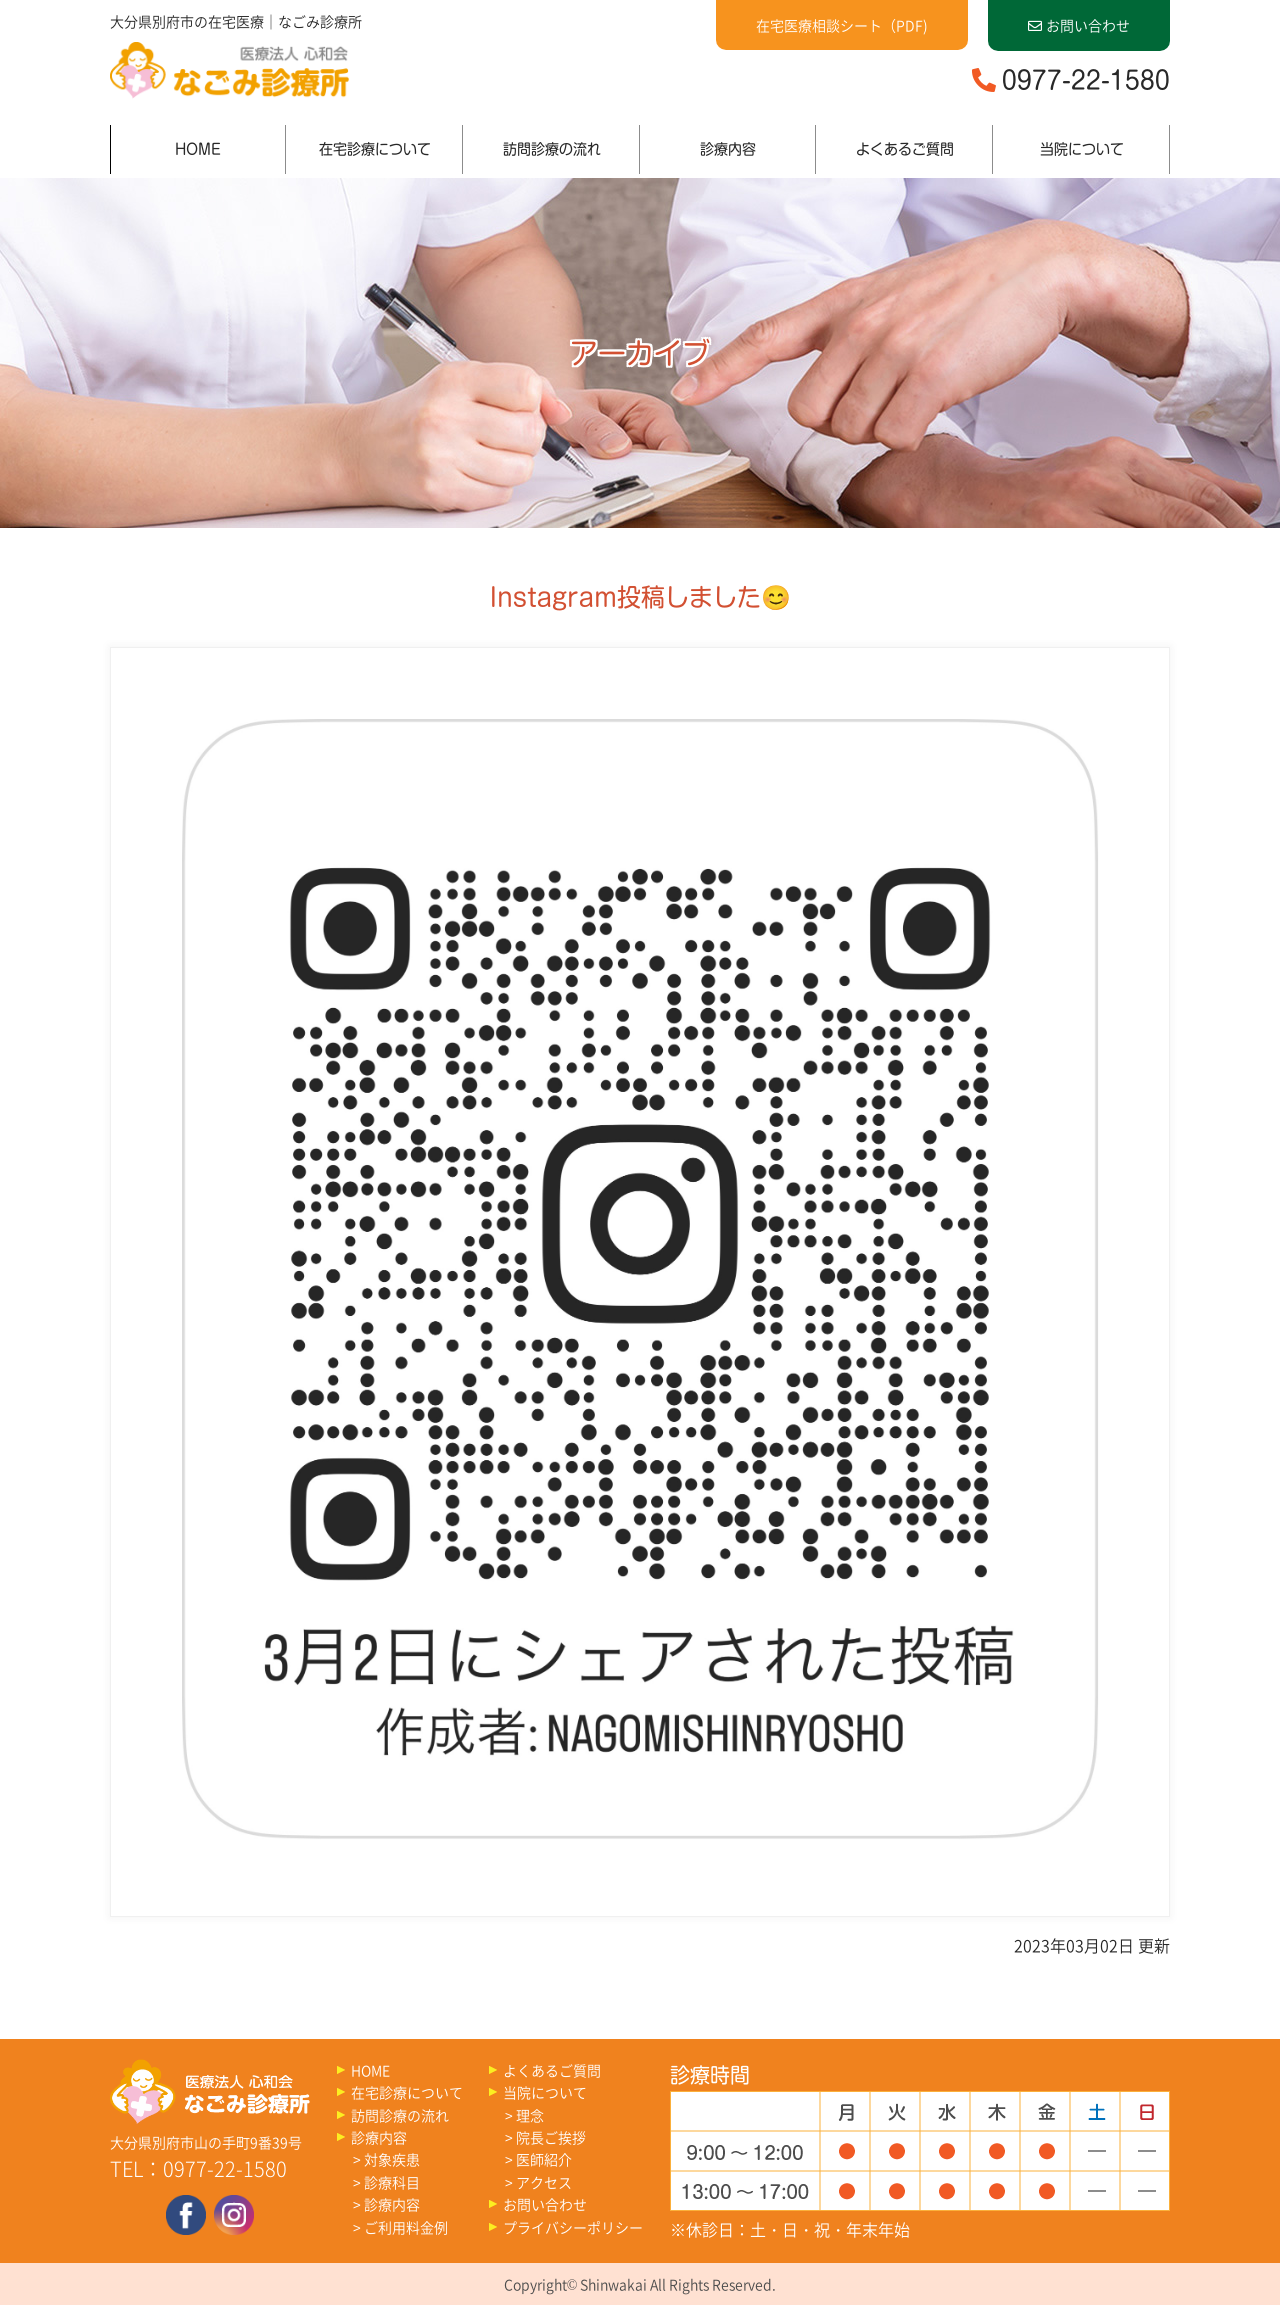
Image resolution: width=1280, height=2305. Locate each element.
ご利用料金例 (406, 2227)
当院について (1082, 149)
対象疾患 (392, 2159)
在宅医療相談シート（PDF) (842, 25)
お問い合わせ (1079, 25)
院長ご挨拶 (551, 2137)
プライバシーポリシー (573, 2227)
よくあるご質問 (905, 149)
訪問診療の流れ (552, 149)
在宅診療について (375, 149)
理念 (530, 2115)
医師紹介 (544, 2159)
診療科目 (392, 2182)
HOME (198, 149)
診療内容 (728, 149)
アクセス (544, 2182)
